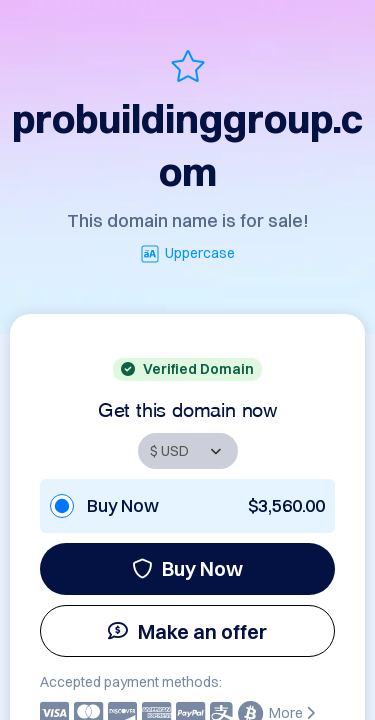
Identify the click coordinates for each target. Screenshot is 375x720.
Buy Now (187, 568)
